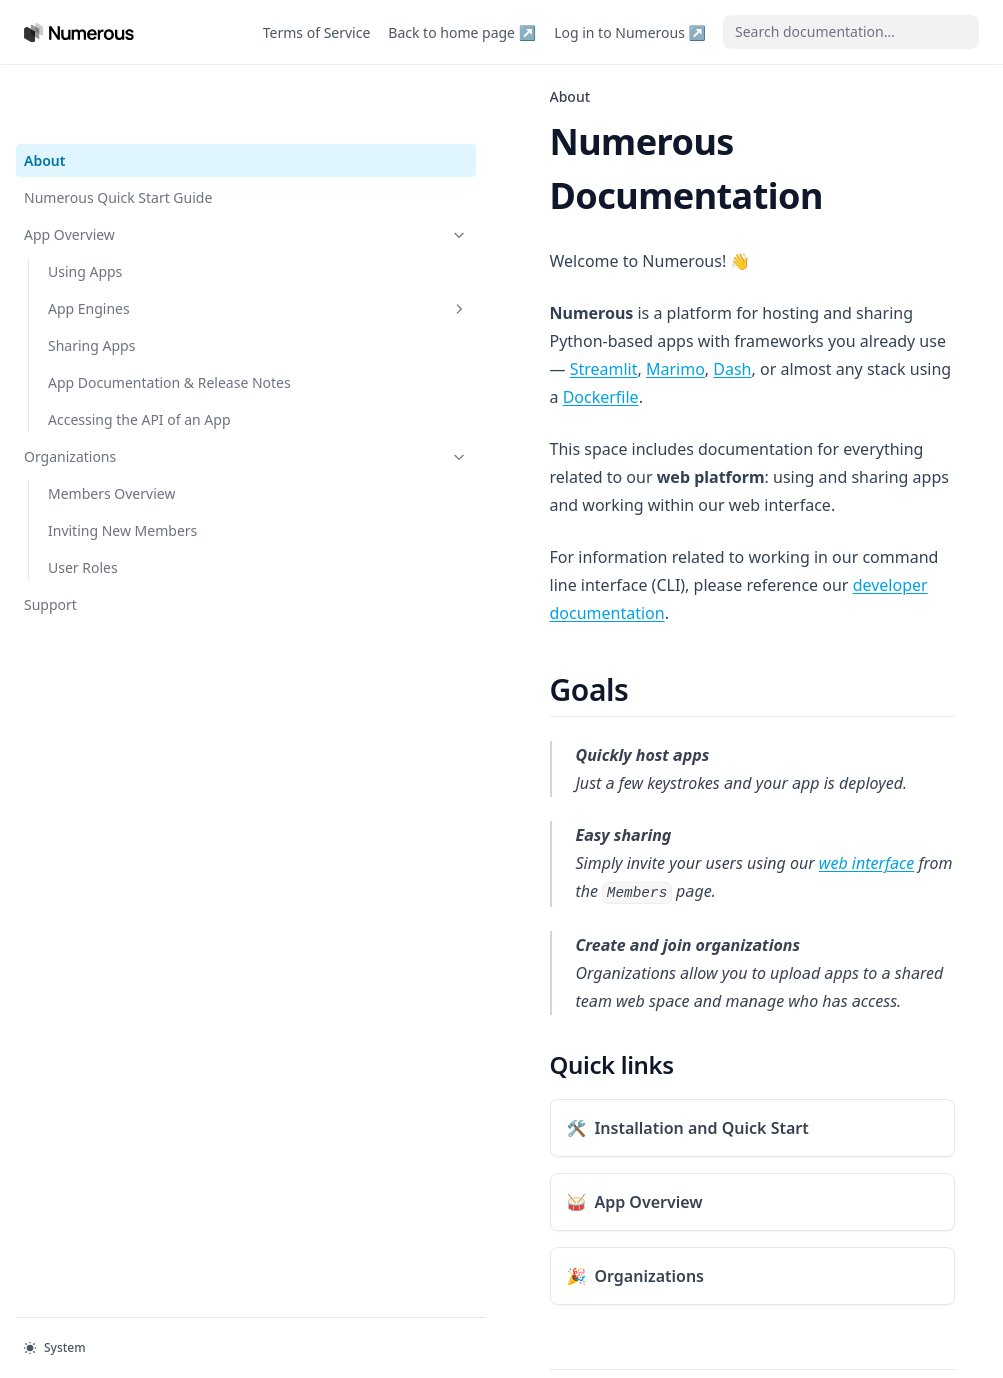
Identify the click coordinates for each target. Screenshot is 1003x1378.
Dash (609, 287)
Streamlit (480, 287)
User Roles (83, 545)
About (44, 96)
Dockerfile (883, 287)
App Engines (135, 244)
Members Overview (111, 471)
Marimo (552, 287)
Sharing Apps (91, 281)
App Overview (123, 170)
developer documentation (507, 447)
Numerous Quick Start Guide (118, 133)
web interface (620, 697)
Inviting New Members (122, 508)
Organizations (123, 434)
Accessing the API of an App (124, 387)
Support (50, 582)
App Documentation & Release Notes (121, 329)
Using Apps (85, 207)
